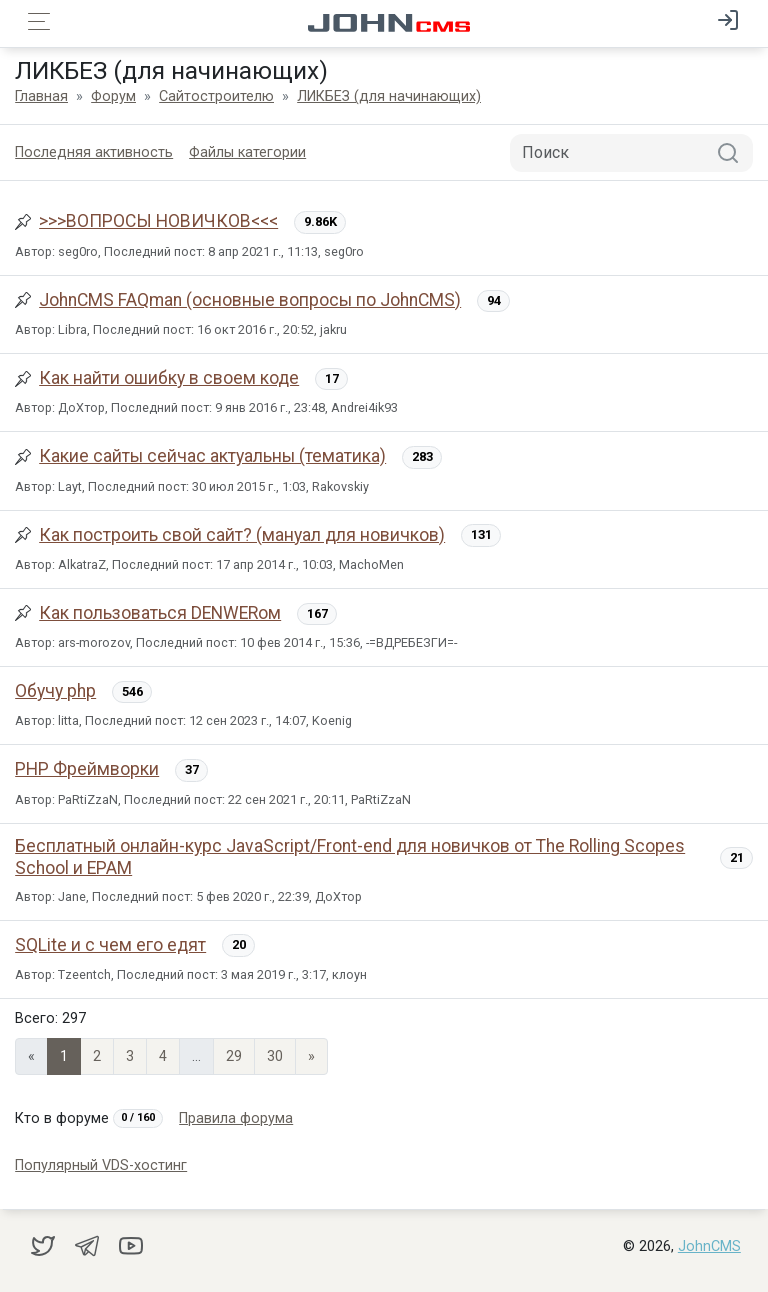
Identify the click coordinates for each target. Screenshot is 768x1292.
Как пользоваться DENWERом (160, 613)
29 (234, 1056)
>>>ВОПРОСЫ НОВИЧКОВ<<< (158, 221)
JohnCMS (709, 1246)
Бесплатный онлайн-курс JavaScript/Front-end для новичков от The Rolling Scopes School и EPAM (350, 856)
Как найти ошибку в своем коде (169, 378)
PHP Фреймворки (87, 769)
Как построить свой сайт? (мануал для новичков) (242, 535)
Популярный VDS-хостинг (101, 1165)
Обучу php (55, 691)
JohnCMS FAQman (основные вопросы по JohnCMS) (250, 300)
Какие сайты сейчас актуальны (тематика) (212, 456)
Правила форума (236, 1118)
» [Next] (311, 1056)
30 (275, 1056)
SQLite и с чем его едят (110, 945)
